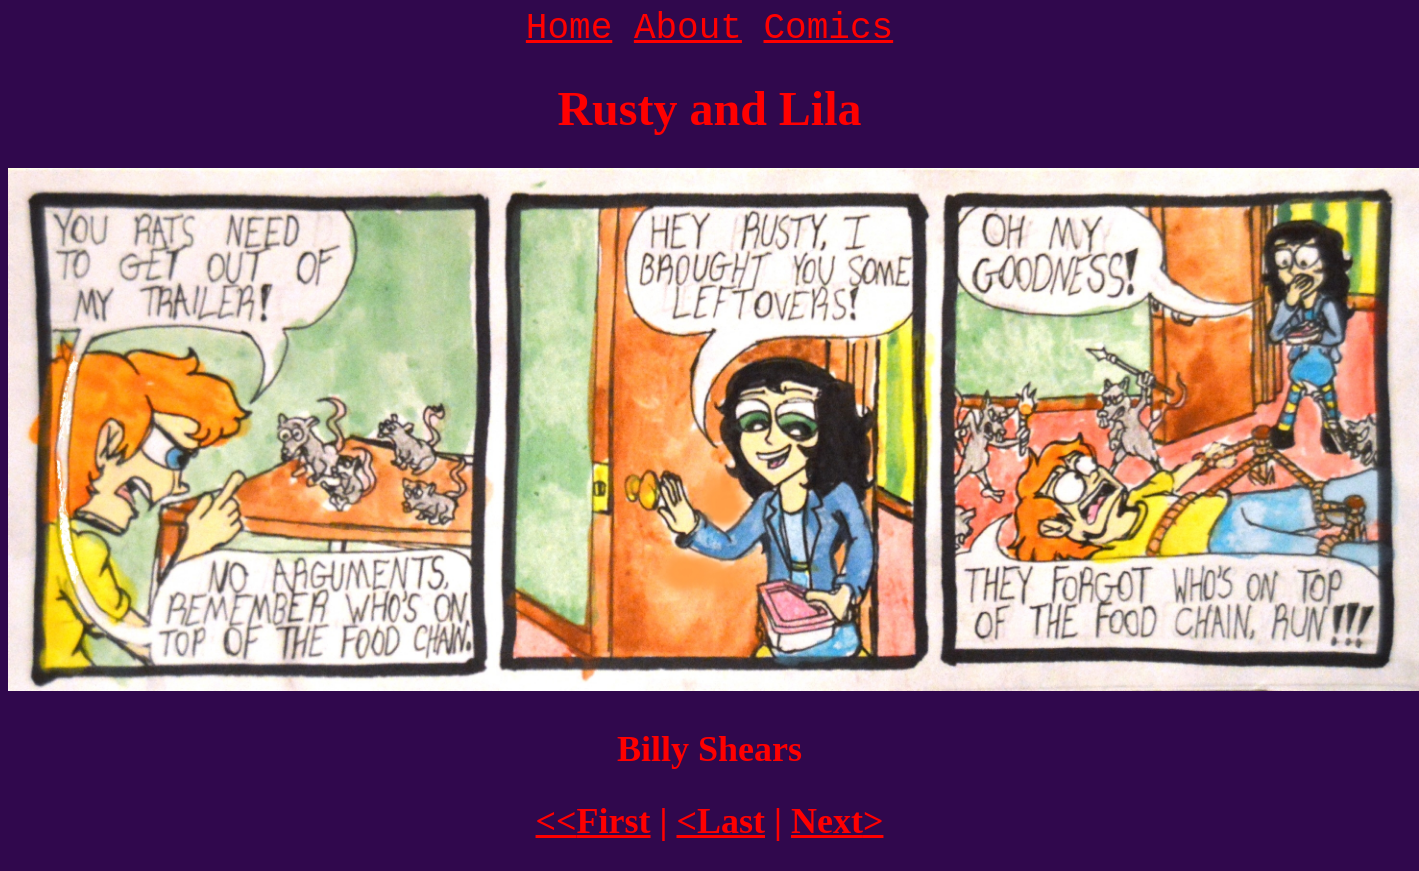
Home (569, 28)
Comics (829, 28)
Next (837, 821)
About (688, 28)
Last (720, 821)
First (593, 821)
